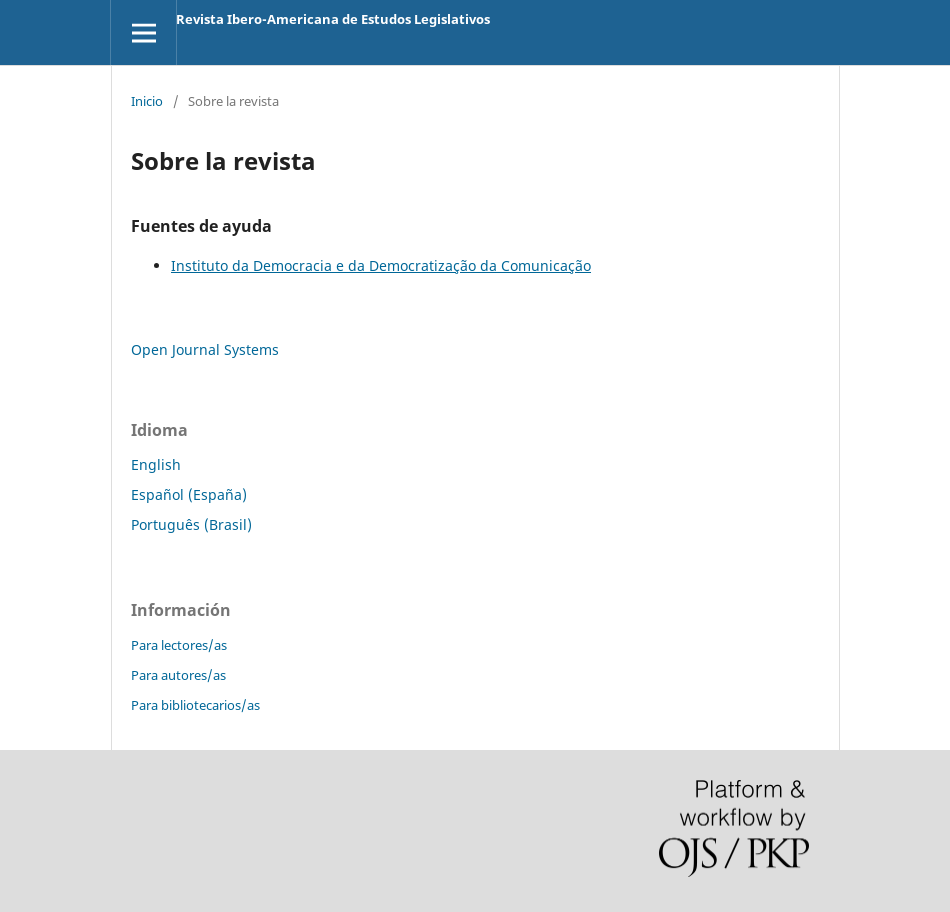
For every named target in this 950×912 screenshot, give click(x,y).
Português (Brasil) (191, 524)
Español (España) (189, 494)
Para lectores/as (179, 645)
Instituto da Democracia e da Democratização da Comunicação (381, 265)
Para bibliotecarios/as (195, 705)
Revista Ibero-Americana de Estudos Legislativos (333, 19)
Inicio (147, 101)
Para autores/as (178, 675)
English (156, 464)
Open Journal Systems (205, 349)
